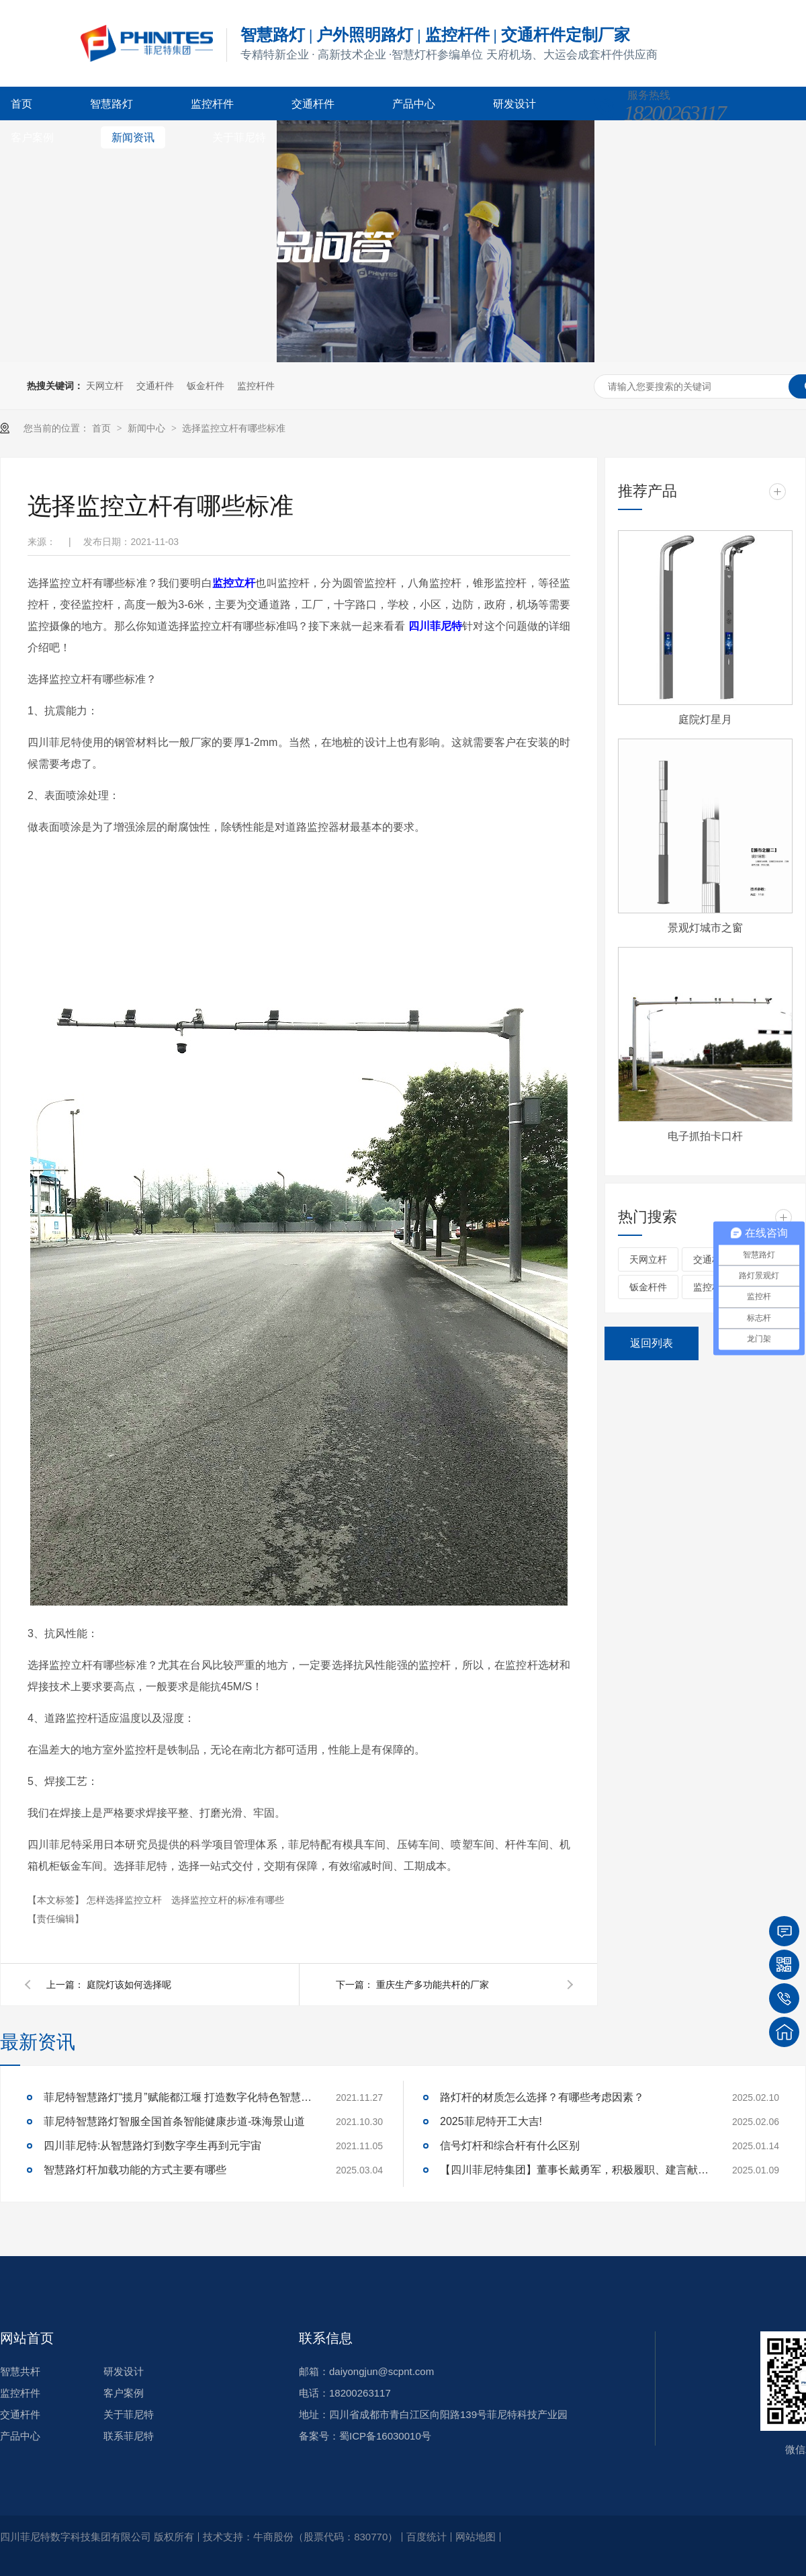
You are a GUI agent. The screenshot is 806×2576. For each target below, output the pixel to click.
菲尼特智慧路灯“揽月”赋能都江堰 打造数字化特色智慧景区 (178, 2097)
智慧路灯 (111, 104)
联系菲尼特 (128, 2436)
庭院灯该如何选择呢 (129, 1984)
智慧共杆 (20, 2371)
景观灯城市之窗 (705, 927)
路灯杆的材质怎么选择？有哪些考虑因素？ (542, 2097)
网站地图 (475, 2536)
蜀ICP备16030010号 (385, 2436)
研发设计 (514, 104)
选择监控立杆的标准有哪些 (227, 1900)
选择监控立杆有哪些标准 (233, 428)
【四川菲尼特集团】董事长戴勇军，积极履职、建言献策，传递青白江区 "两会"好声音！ (574, 2169)
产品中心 (413, 104)
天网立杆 (105, 385)
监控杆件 (212, 104)
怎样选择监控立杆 (126, 1900)
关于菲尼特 (239, 137)
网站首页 (27, 2338)
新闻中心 (148, 428)
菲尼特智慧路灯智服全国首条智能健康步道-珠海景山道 (174, 2121)
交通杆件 (313, 104)
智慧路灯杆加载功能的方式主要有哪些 (135, 2169)
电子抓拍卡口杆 (705, 1136)
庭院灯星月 (705, 719)
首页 (21, 104)
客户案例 (32, 137)
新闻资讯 (132, 137)
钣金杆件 (205, 385)
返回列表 (651, 1343)
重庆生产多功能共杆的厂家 (432, 1984)
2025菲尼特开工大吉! (491, 2121)
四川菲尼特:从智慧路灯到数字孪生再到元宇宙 (152, 2145)
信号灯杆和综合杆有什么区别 (510, 2145)
